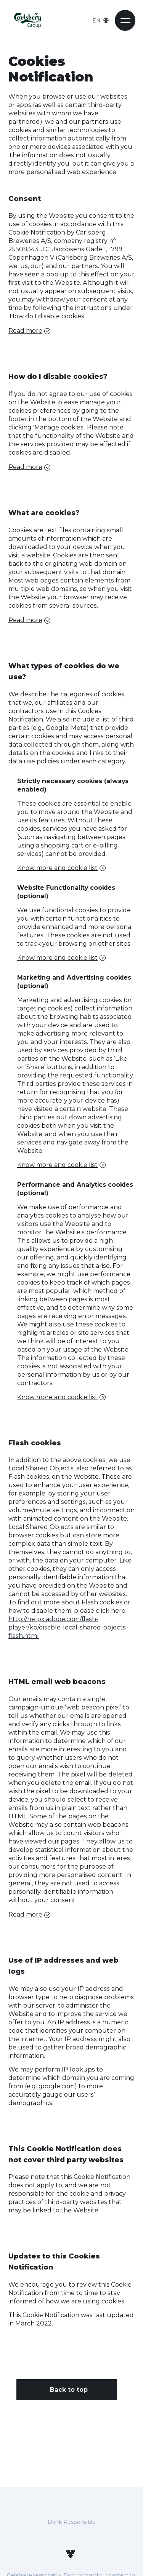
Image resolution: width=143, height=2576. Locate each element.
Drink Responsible (72, 2522)
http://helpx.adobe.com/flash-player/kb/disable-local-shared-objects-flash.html (68, 1627)
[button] (125, 20)
